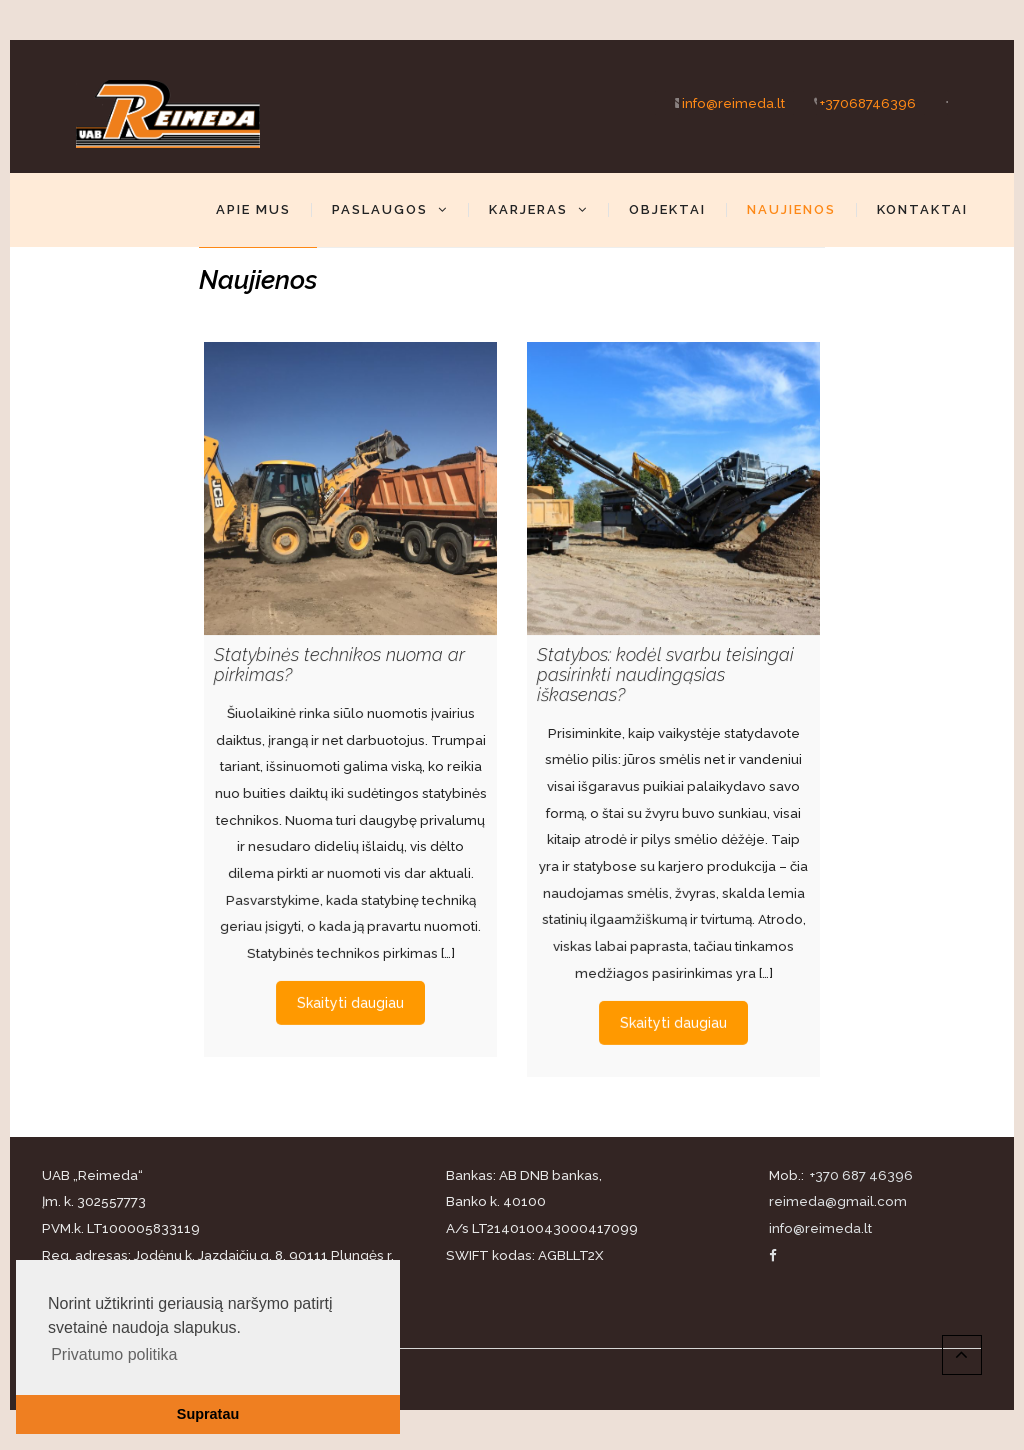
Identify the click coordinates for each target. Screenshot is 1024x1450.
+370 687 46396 (860, 1175)
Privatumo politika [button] (114, 1354)
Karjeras (538, 210)
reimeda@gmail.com (838, 1201)
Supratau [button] (208, 1414)
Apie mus (253, 210)
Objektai (667, 210)
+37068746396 (854, 102)
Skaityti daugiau (350, 992)
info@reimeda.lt (720, 102)
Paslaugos (390, 210)
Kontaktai (922, 210)
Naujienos (791, 210)
